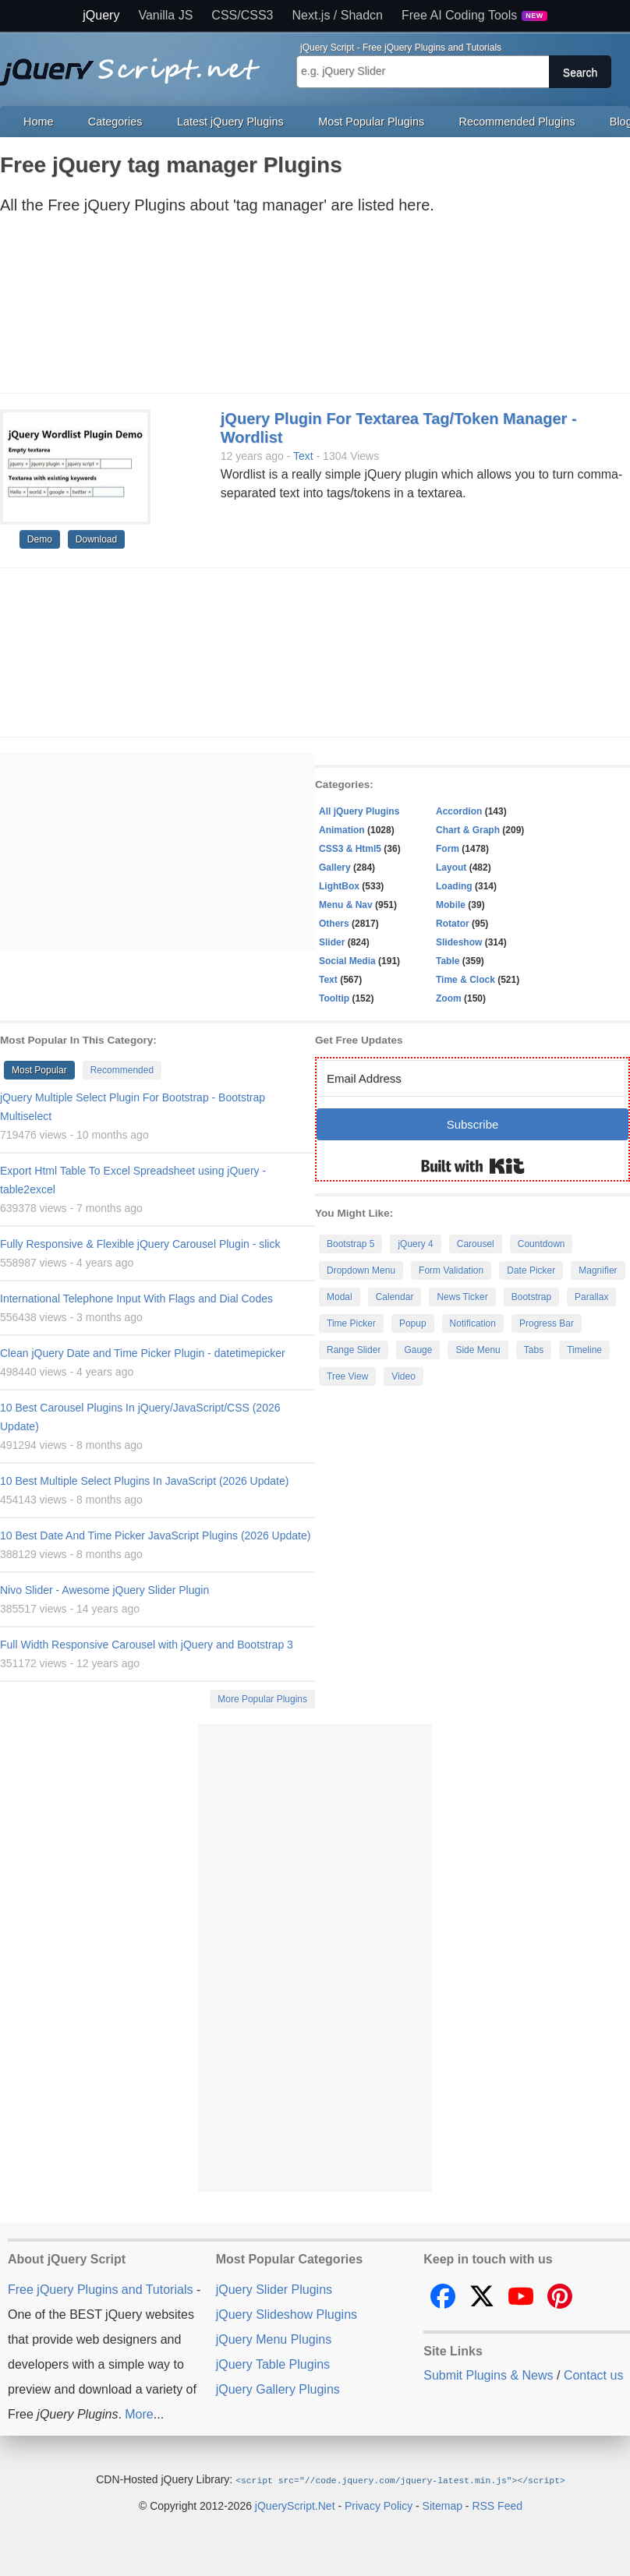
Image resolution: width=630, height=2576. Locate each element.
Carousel (475, 1244)
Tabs (533, 1350)
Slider (332, 942)
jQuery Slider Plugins (274, 2289)
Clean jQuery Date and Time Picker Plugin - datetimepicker (142, 1353)
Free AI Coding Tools (474, 15)
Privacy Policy (378, 2505)
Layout (451, 867)
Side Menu (477, 1350)
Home (38, 121)
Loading (454, 886)
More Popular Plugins (262, 1699)
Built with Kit (473, 1166)
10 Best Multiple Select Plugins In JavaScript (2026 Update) (144, 1481)
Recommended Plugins (517, 121)
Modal (339, 1297)
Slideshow (459, 942)
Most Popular (39, 1070)
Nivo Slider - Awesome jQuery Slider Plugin (104, 1590)
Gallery (335, 867)
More (139, 2414)
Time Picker (351, 1323)
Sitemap (442, 2505)
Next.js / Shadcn (338, 15)
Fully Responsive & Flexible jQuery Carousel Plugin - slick (140, 1244)
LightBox (339, 886)
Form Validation (451, 1270)
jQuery (101, 15)
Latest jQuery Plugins (230, 121)
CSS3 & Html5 (350, 848)
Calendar (395, 1297)
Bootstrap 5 (350, 1244)
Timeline (584, 1350)
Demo (39, 539)
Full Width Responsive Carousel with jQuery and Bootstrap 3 (146, 1644)
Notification (473, 1323)
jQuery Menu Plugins (274, 2339)
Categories (115, 121)
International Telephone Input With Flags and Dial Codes (136, 1298)
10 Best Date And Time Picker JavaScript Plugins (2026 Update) (155, 1535)
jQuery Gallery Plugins (278, 2389)
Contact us (593, 2375)
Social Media (347, 961)
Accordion (459, 811)
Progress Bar (546, 1323)
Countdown (541, 1244)
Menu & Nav (346, 904)
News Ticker (462, 1297)
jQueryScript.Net (295, 2505)
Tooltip (334, 998)
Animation (342, 830)
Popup (412, 1323)
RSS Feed (497, 2505)
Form (447, 848)
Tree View (347, 1376)
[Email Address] (472, 1078)
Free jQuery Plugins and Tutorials (136, 63)
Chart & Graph (468, 830)
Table (447, 961)
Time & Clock (465, 979)
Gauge (418, 1350)
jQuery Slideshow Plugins (286, 2314)
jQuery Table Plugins (273, 2364)
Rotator (452, 923)
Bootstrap (531, 1297)
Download (96, 539)
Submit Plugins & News (488, 2375)
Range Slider (353, 1350)
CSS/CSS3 (242, 15)
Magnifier (598, 1270)
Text (303, 456)
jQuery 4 (415, 1244)
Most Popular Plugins (371, 121)
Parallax (591, 1297)
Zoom (449, 998)
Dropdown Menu (361, 1270)
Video (403, 1376)
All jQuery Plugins (359, 811)
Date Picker (531, 1270)
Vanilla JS (165, 15)
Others (334, 923)
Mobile (450, 904)
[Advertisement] (299, 308)
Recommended (122, 1070)
